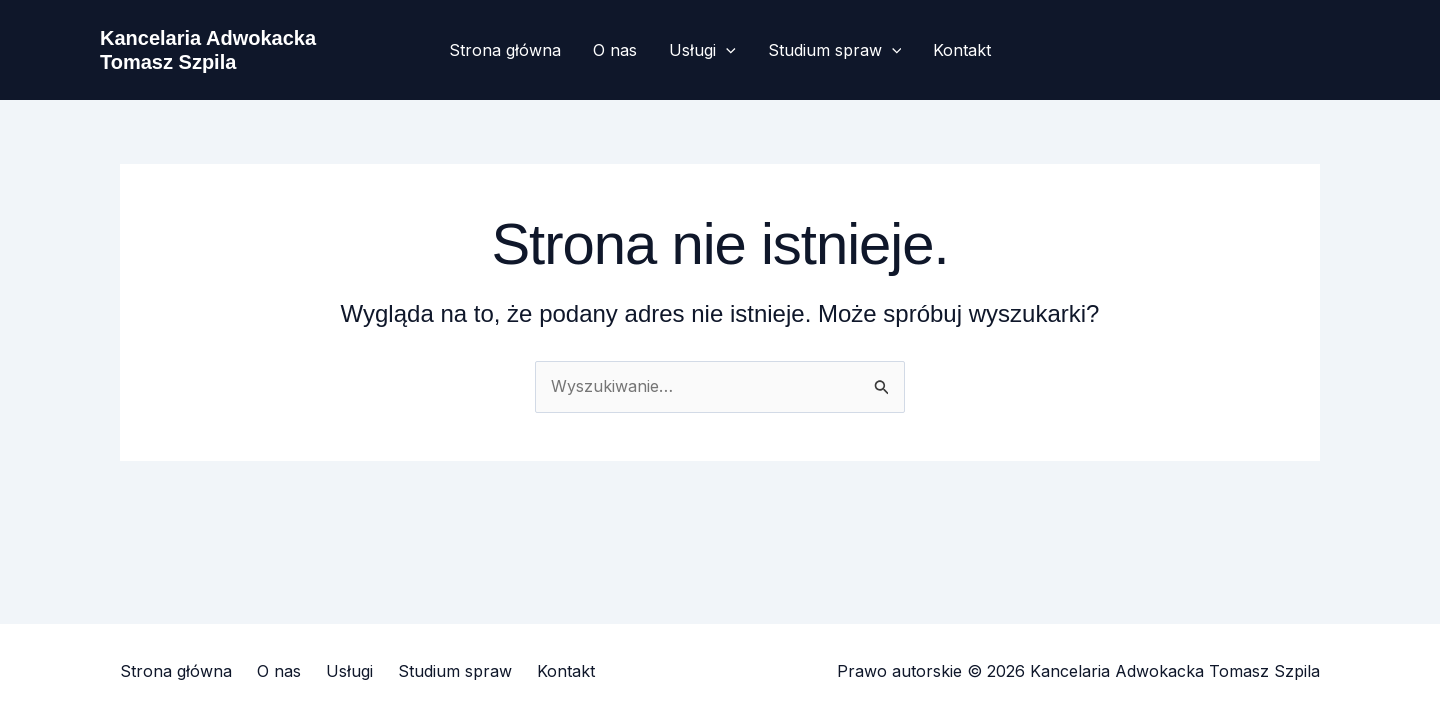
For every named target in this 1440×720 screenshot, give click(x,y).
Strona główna (505, 50)
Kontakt (962, 50)
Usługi (702, 50)
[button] (726, 50)
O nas (615, 50)
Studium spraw (835, 50)
